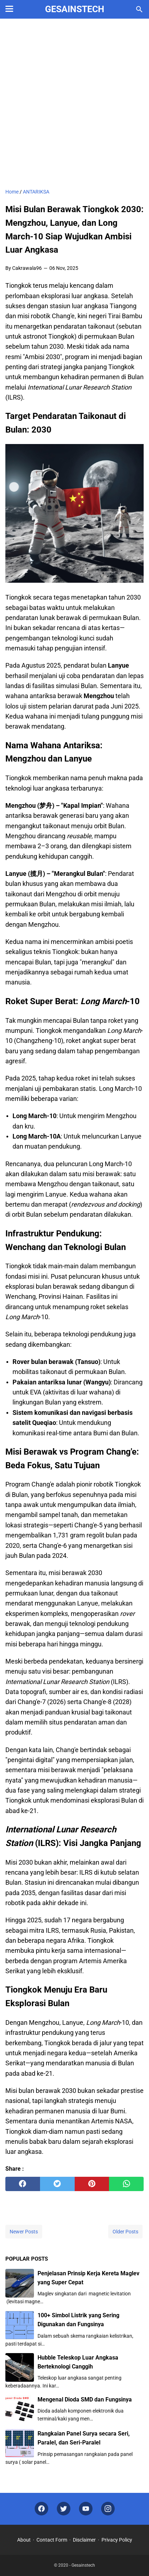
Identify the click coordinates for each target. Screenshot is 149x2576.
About (24, 2540)
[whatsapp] (126, 2184)
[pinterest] (92, 2184)
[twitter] (57, 2184)
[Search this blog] (139, 9)
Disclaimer (84, 2540)
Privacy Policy (116, 2540)
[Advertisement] (74, 104)
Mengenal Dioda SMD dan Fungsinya (85, 2399)
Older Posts (125, 2231)
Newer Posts (24, 2231)
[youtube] (86, 2509)
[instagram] (108, 2509)
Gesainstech (74, 9)
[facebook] (22, 2184)
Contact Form (51, 2540)
